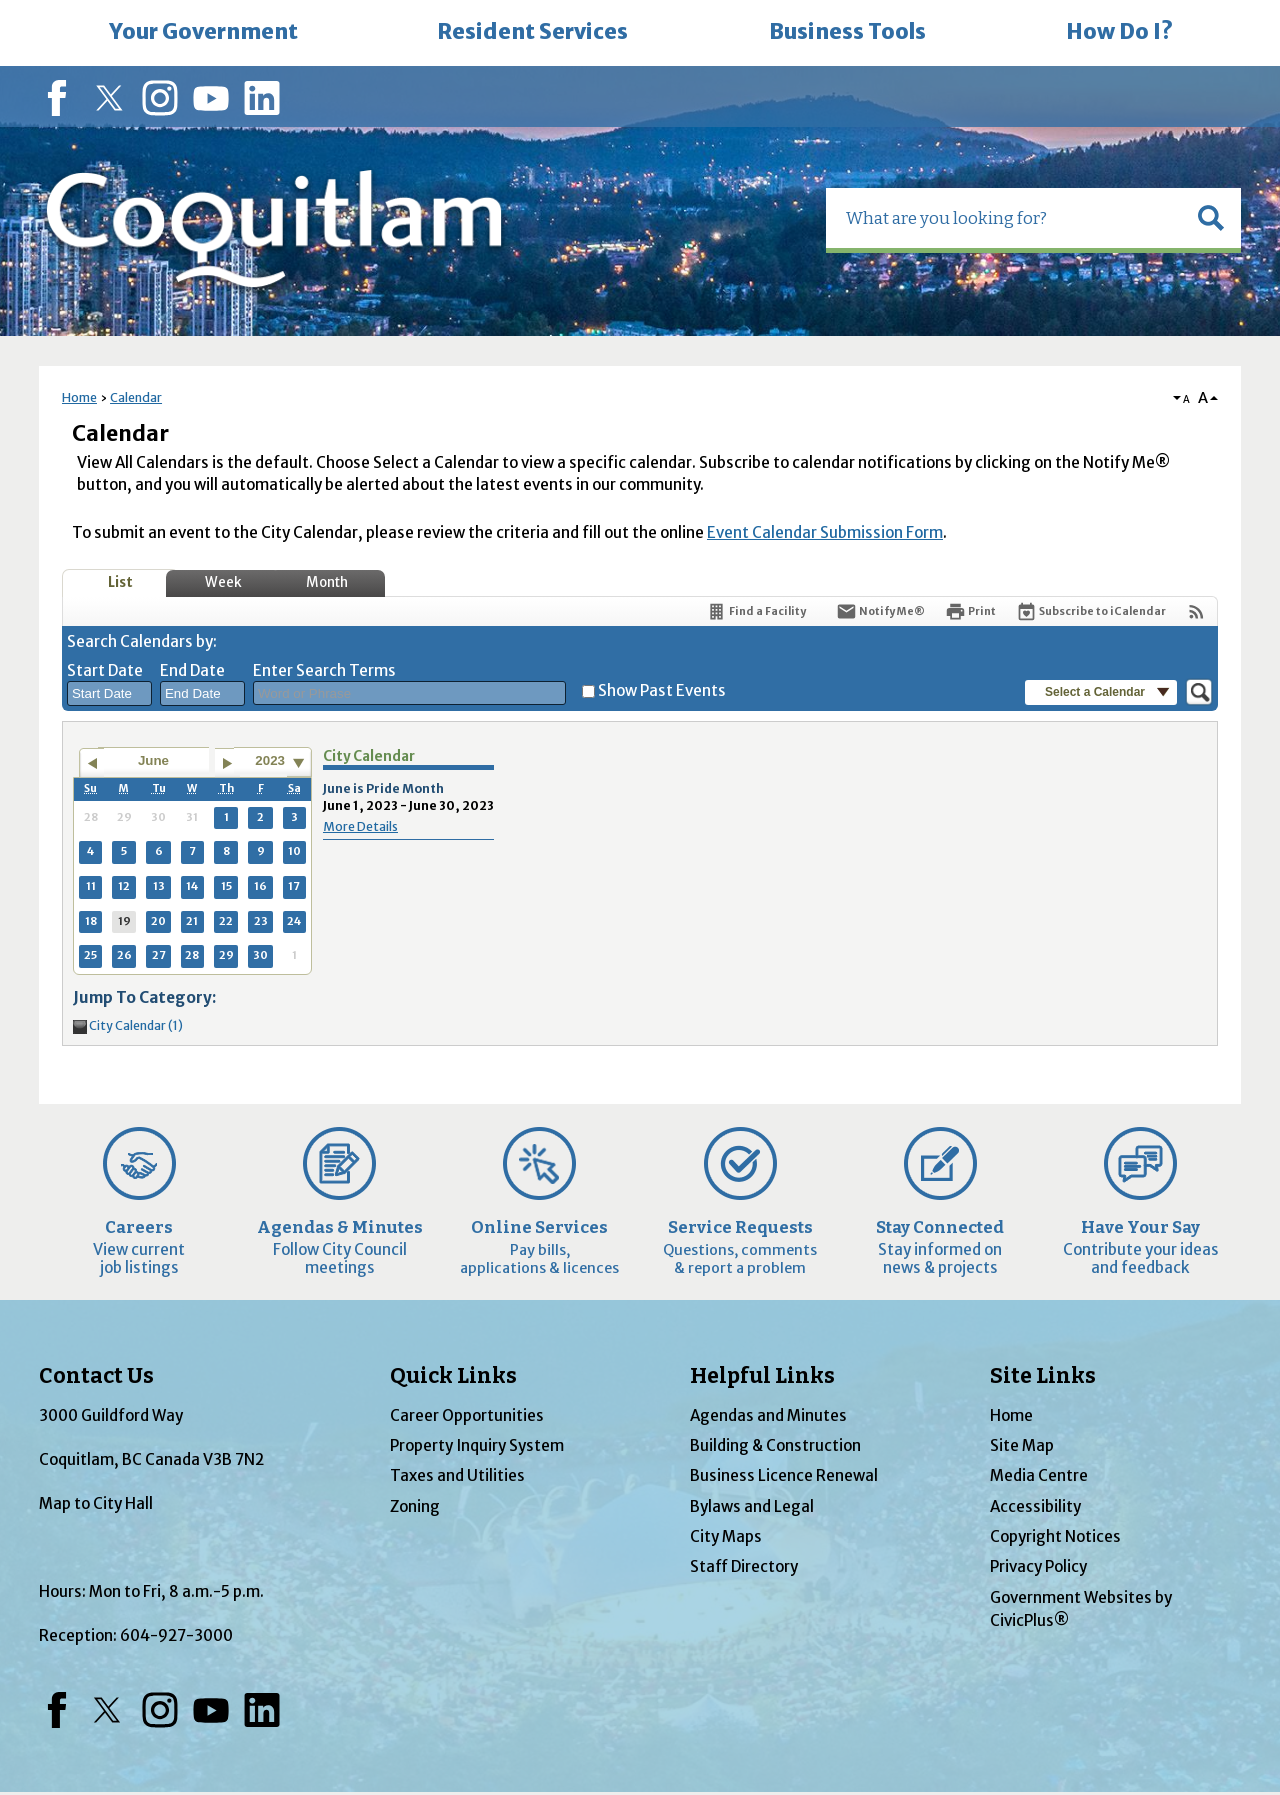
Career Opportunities (467, 1415)
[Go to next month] (227, 763)
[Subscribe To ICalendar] (1091, 611)
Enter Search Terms (324, 670)
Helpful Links (762, 1376)
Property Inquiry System (477, 1445)
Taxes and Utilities (457, 1475)
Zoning (415, 1506)
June (153, 760)
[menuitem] (203, 33)
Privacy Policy (1038, 1566)
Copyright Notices (1055, 1536)
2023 (270, 760)
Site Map (1022, 1445)
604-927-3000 (176, 1635)
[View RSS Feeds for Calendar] (1196, 611)
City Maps (726, 1536)
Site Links (1043, 1376)
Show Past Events (662, 690)
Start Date (105, 670)
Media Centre (1039, 1475)
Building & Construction (775, 1445)
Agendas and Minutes (768, 1415)
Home (79, 397)
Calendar (136, 397)
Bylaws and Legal (752, 1506)
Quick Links (453, 1376)
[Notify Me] (880, 611)
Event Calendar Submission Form (825, 532)
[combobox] (109, 694)
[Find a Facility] (756, 611)
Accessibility (1035, 1506)
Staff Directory (744, 1566)
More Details (360, 826)
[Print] (970, 611)
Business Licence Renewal (784, 1475)
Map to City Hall (96, 1503)
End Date (192, 670)
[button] (1211, 218)
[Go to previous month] (91, 763)
